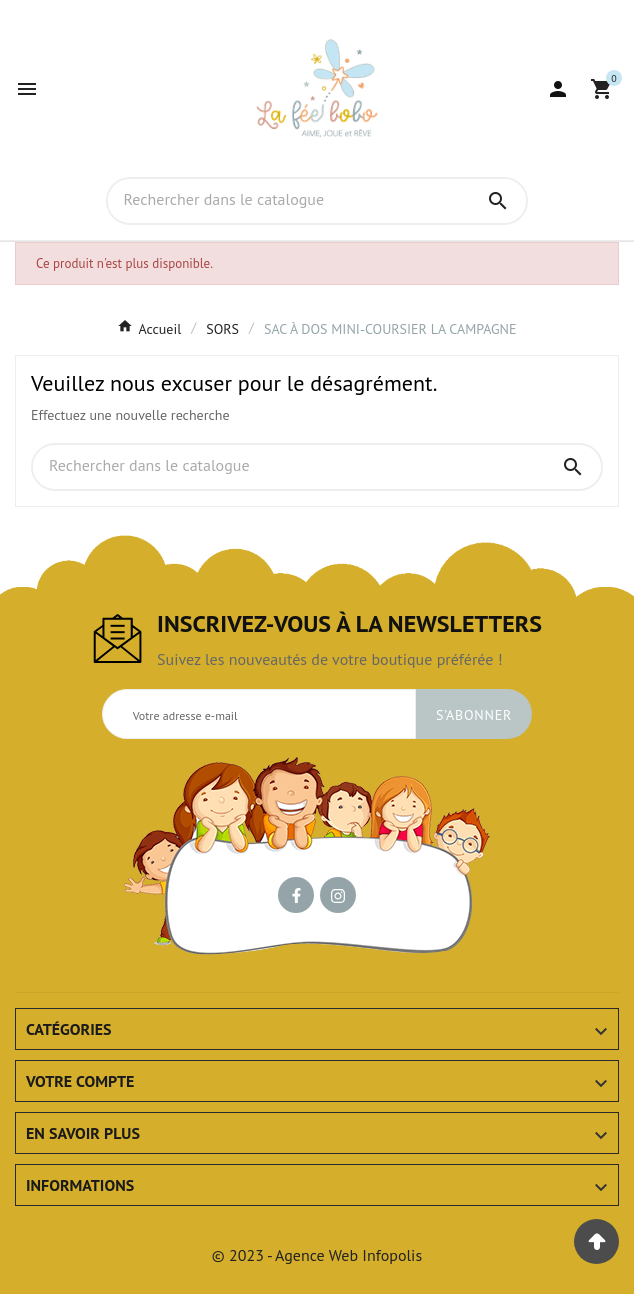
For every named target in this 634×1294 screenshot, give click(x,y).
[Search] (498, 201)
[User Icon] (558, 89)
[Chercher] (289, 200)
